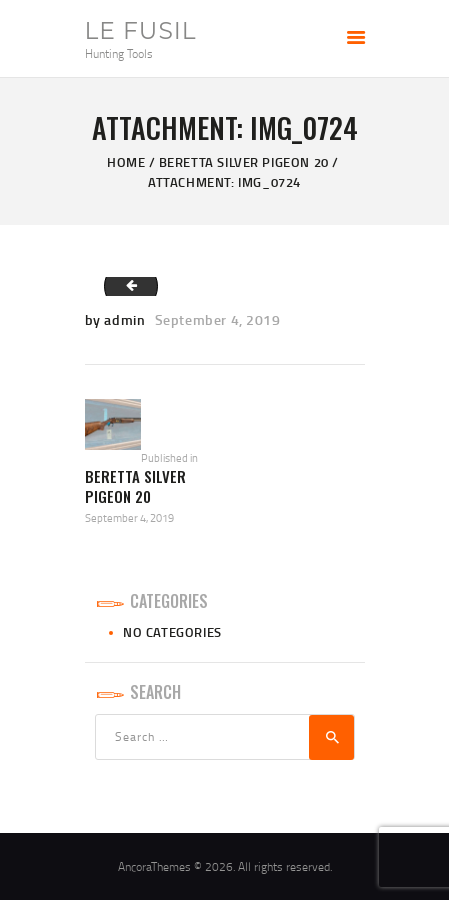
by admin (117, 319)
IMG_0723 (125, 286)
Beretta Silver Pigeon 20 (244, 162)
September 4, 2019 (218, 319)
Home (126, 162)
